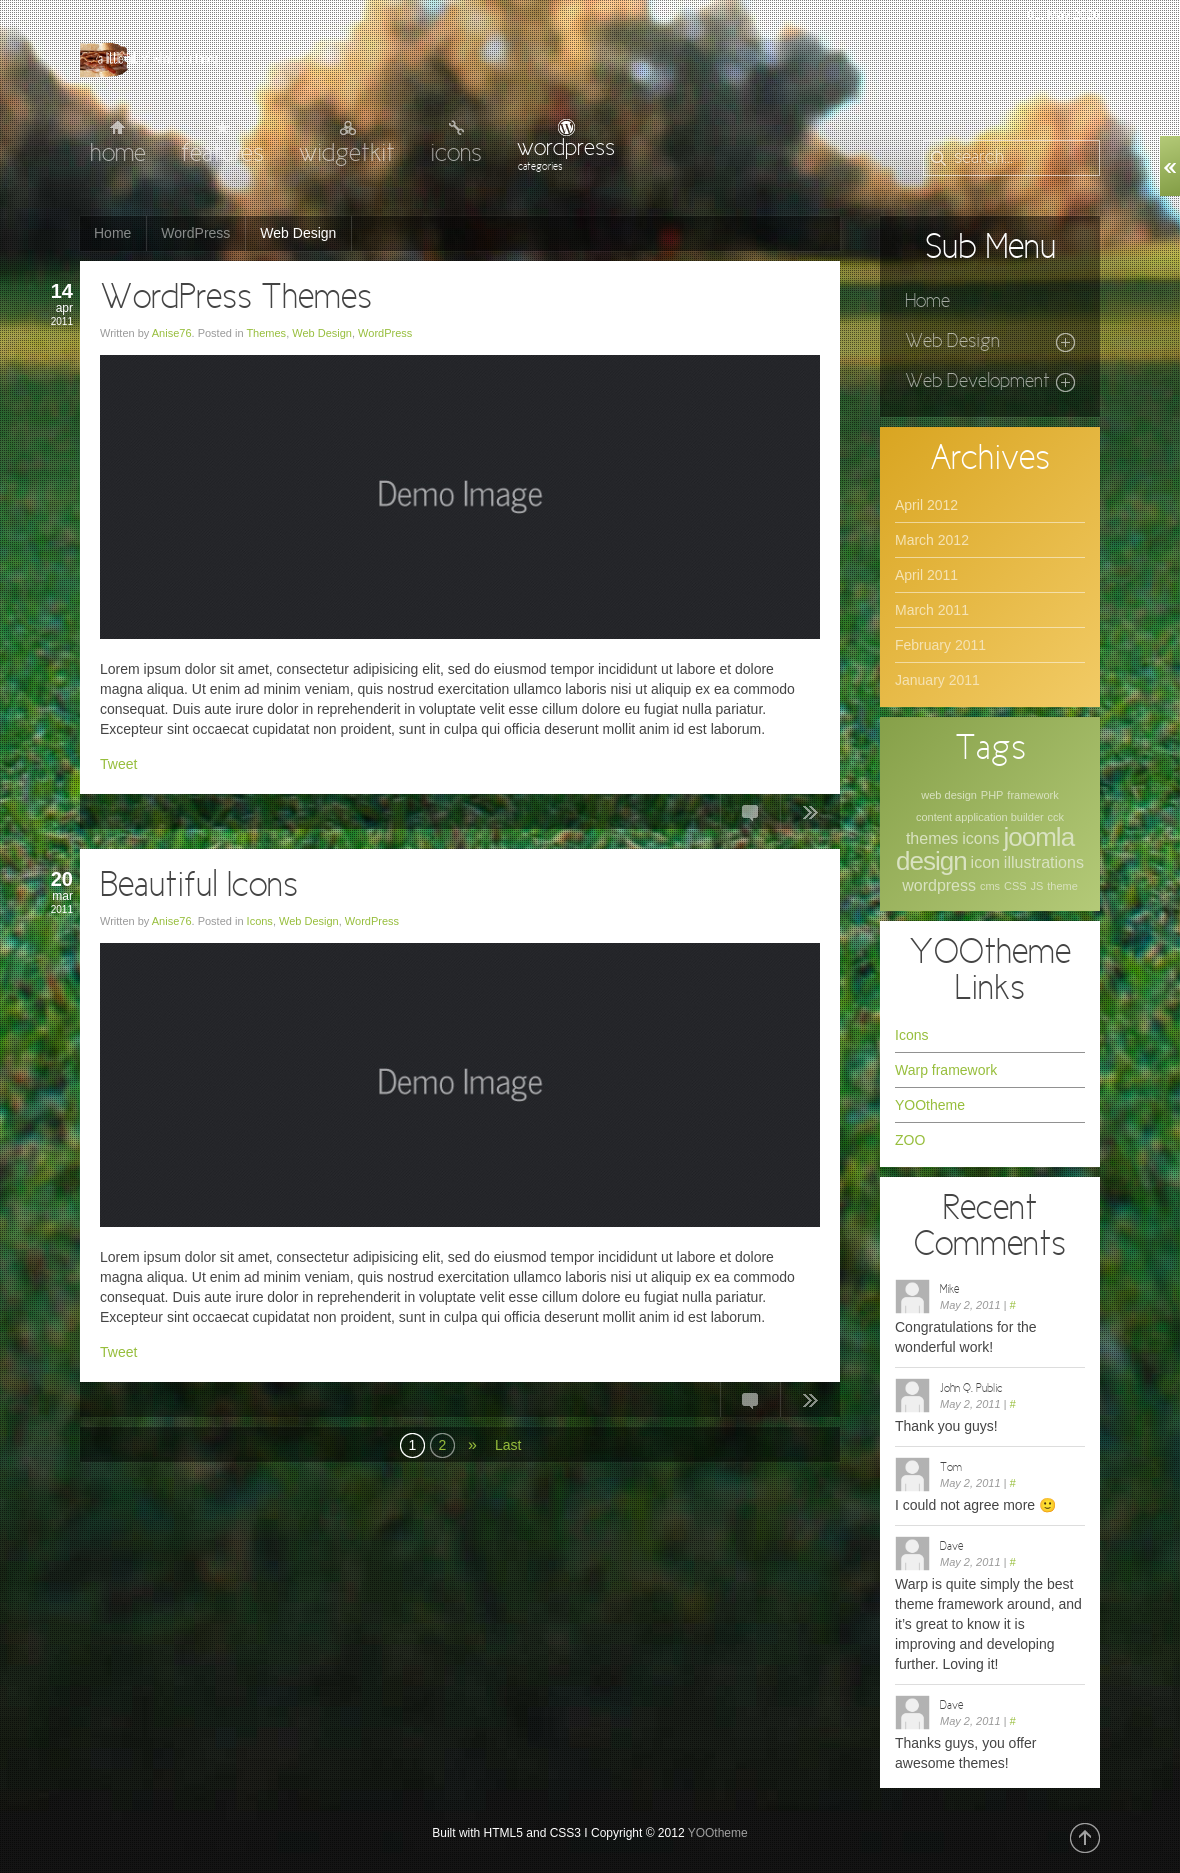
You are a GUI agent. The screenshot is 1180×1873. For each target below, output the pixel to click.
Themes (266, 333)
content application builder (980, 817)
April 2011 (926, 575)
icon (985, 862)
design (931, 861)
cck (1056, 817)
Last (507, 1445)
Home (112, 233)
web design (949, 795)
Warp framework (946, 1070)
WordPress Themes (236, 299)
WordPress (195, 233)
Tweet (118, 764)
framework (1032, 795)
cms (990, 886)
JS (1036, 886)
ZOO (910, 1140)
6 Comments (750, 816)
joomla (1039, 837)
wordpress (939, 885)
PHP (992, 795)
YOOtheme (930, 1105)
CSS (1015, 886)
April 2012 (926, 505)
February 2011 (940, 645)
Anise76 (172, 333)
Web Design (322, 333)
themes (932, 838)
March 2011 (932, 610)
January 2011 (937, 680)
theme (1062, 886)
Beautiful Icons (199, 887)
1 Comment (750, 1404)
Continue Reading (810, 816)
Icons (260, 921)
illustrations (1044, 862)
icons (980, 838)
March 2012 (932, 540)
